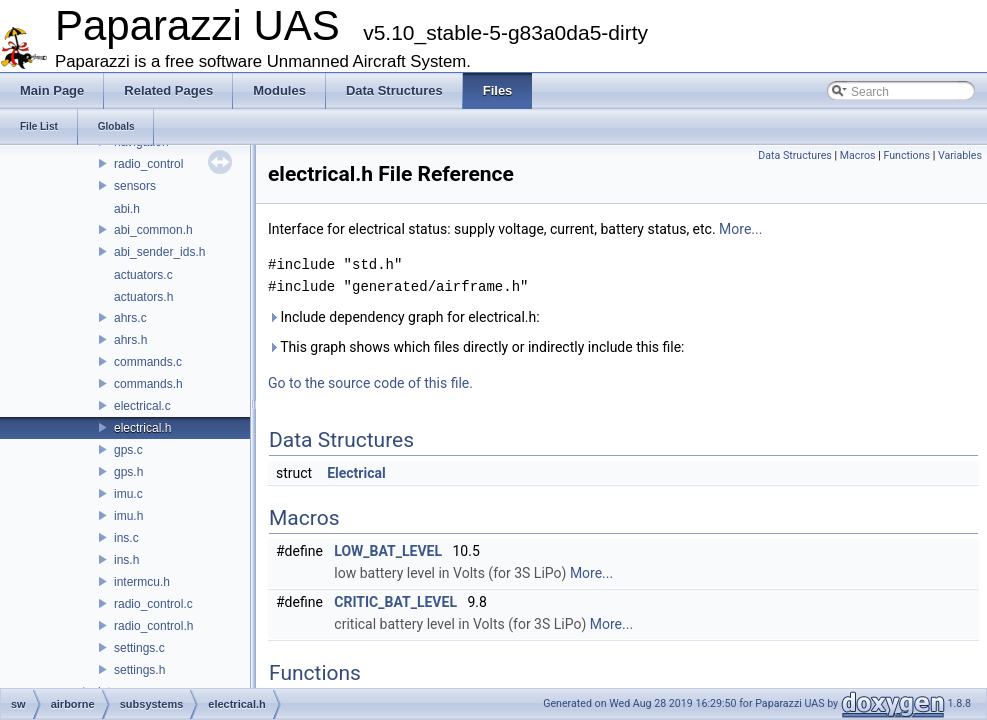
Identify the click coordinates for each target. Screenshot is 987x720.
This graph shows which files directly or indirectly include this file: (476, 347)
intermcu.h (142, 582)
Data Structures (795, 155)
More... (740, 229)
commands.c (148, 362)
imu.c (128, 494)
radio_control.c (153, 604)
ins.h (126, 560)
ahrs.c (130, 318)
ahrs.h (130, 340)
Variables (960, 155)
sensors (135, 186)
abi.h (127, 209)
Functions (906, 155)
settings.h (139, 670)
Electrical (356, 473)
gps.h (128, 472)
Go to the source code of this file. (370, 383)
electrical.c (142, 406)
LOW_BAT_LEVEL (388, 551)
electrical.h (142, 428)
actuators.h (143, 297)
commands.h (148, 384)
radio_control (148, 164)
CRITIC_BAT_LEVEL (395, 602)
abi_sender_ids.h (159, 252)
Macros (858, 155)
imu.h (128, 516)
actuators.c (143, 275)
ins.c (126, 538)
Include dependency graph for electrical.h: (404, 317)
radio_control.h (153, 626)
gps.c (128, 450)
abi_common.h (153, 230)
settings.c (139, 648)
